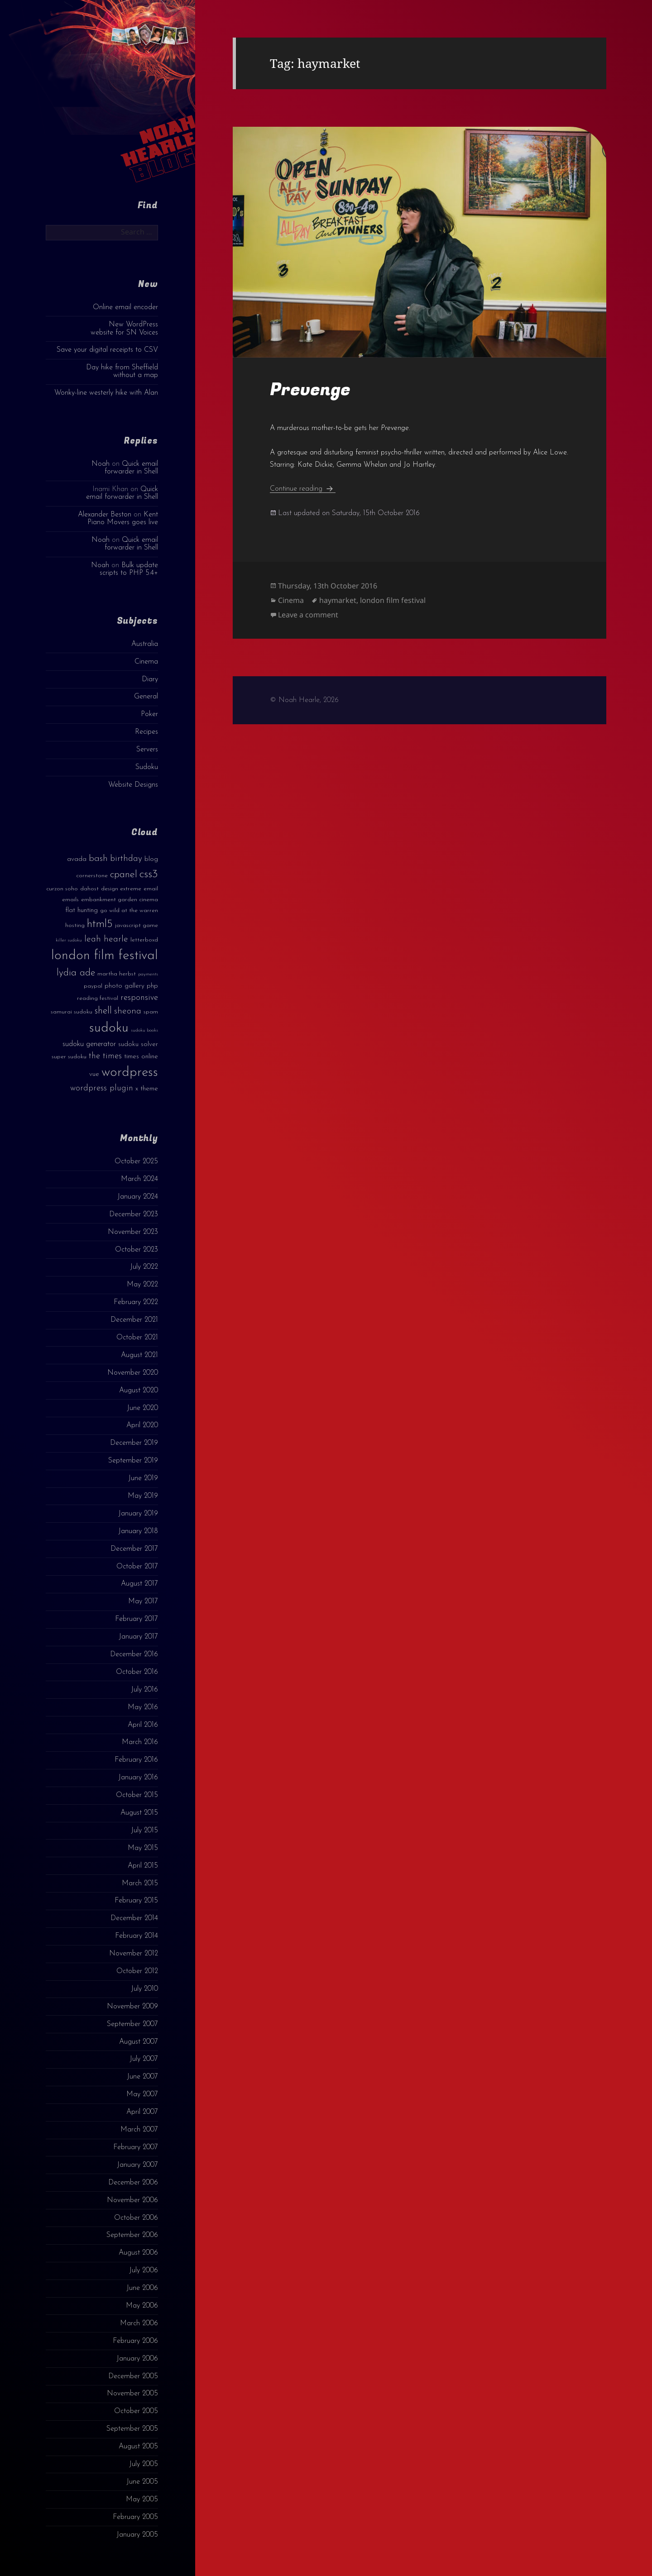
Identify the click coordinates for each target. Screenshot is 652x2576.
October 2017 (137, 1566)
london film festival (393, 600)
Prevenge (310, 389)
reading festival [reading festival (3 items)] (97, 998)
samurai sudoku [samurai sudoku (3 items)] (71, 1012)
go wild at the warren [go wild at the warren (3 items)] (129, 910)
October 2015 (137, 1795)
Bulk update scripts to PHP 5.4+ (129, 569)
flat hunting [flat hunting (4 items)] (81, 910)
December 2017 (134, 1549)
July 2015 (144, 1830)
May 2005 (142, 2499)
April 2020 (142, 1425)
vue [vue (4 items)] (94, 1074)
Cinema (146, 661)
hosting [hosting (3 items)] (75, 925)
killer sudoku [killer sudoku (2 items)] (69, 940)
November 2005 (132, 2393)
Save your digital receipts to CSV (107, 350)
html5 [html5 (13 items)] (100, 924)
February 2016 (136, 1760)
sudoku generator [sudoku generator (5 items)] (89, 1044)
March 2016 (140, 1742)
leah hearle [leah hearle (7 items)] (106, 939)
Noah (100, 464)
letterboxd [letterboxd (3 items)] (144, 940)
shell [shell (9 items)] (103, 1011)
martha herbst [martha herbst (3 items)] (116, 974)
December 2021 (134, 1320)
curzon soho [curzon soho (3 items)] (62, 889)
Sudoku (146, 767)
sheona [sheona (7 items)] (127, 1011)
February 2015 (136, 1900)
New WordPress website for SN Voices (124, 328)
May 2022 (142, 1284)
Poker (149, 714)
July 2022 (144, 1267)
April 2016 (143, 1725)
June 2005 (142, 2481)
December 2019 (134, 1443)
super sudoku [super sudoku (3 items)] (69, 1057)
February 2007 (135, 2147)
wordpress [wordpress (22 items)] (129, 1072)
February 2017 (136, 1619)
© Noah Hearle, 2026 (304, 700)
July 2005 (143, 2464)
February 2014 (136, 1936)
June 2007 (142, 2076)
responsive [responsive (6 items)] (139, 998)
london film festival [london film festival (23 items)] (104, 955)
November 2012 (133, 1953)
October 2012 (137, 1971)
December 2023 (133, 1214)
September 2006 (132, 2235)
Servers (147, 749)
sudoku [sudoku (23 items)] (109, 1028)
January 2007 (137, 2165)
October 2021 (137, 1337)
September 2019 (133, 1460)
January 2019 (138, 1513)
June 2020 (142, 1408)
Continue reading (303, 488)
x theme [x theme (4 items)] (146, 1088)
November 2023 (133, 1232)
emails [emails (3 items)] (70, 900)
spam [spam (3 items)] (151, 1012)
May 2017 (143, 1601)
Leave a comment (308, 615)
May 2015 (143, 1848)
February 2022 (136, 1302)
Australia (144, 644)
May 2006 (142, 2305)
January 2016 (138, 1777)
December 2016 (134, 1654)
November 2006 (132, 2200)
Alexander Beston (104, 514)
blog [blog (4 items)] (151, 859)
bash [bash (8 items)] (98, 858)
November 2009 (132, 2006)
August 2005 (138, 2446)
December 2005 (133, 2376)
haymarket (337, 600)
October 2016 (137, 1672)
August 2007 (138, 2042)
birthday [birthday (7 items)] (126, 858)
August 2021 (139, 1355)
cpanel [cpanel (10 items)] (123, 875)
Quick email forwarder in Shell (131, 467)
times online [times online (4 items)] (141, 1056)
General (146, 696)
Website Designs (133, 785)
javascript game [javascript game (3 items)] (136, 925)
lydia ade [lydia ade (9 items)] (76, 973)
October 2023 (136, 1249)
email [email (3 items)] (151, 889)
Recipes (146, 732)
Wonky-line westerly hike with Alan (106, 393)
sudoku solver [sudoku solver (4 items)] (138, 1044)
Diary (150, 679)
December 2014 (134, 1918)
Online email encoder (125, 307)
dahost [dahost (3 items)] (89, 889)
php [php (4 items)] (152, 986)
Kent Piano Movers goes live (122, 518)
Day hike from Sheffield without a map (122, 371)
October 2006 (136, 2218)
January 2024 (137, 1196)
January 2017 (138, 1636)
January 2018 (138, 1531)
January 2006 (137, 2358)
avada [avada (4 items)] (76, 859)
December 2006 (133, 2182)
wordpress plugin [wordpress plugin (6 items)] (101, 1088)
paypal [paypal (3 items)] (93, 986)
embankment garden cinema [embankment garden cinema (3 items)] (119, 900)
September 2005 (132, 2429)
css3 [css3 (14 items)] (148, 874)
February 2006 (135, 2341)
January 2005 (137, 2534)
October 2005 (136, 2411)
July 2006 (143, 2270)
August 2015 (139, 1812)
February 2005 (135, 2517)
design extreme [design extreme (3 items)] (121, 889)
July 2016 (144, 1689)
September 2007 (132, 2024)
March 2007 (139, 2129)
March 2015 (140, 1883)
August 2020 (138, 1390)
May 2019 (143, 1496)
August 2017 (139, 1583)
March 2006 (139, 2323)
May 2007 (142, 2094)
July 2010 (144, 1989)
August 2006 (138, 2252)
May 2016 (143, 1707)
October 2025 (136, 1161)
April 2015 (143, 1865)
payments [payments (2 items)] (148, 974)
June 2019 (143, 1478)
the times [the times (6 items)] (105, 1056)
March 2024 (139, 1179)
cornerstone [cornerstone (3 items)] (92, 876)
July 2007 (143, 2059)
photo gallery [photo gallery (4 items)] (124, 986)
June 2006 (142, 2288)
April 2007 (142, 2112)
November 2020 (132, 1372)
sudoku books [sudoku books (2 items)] (144, 1030)
